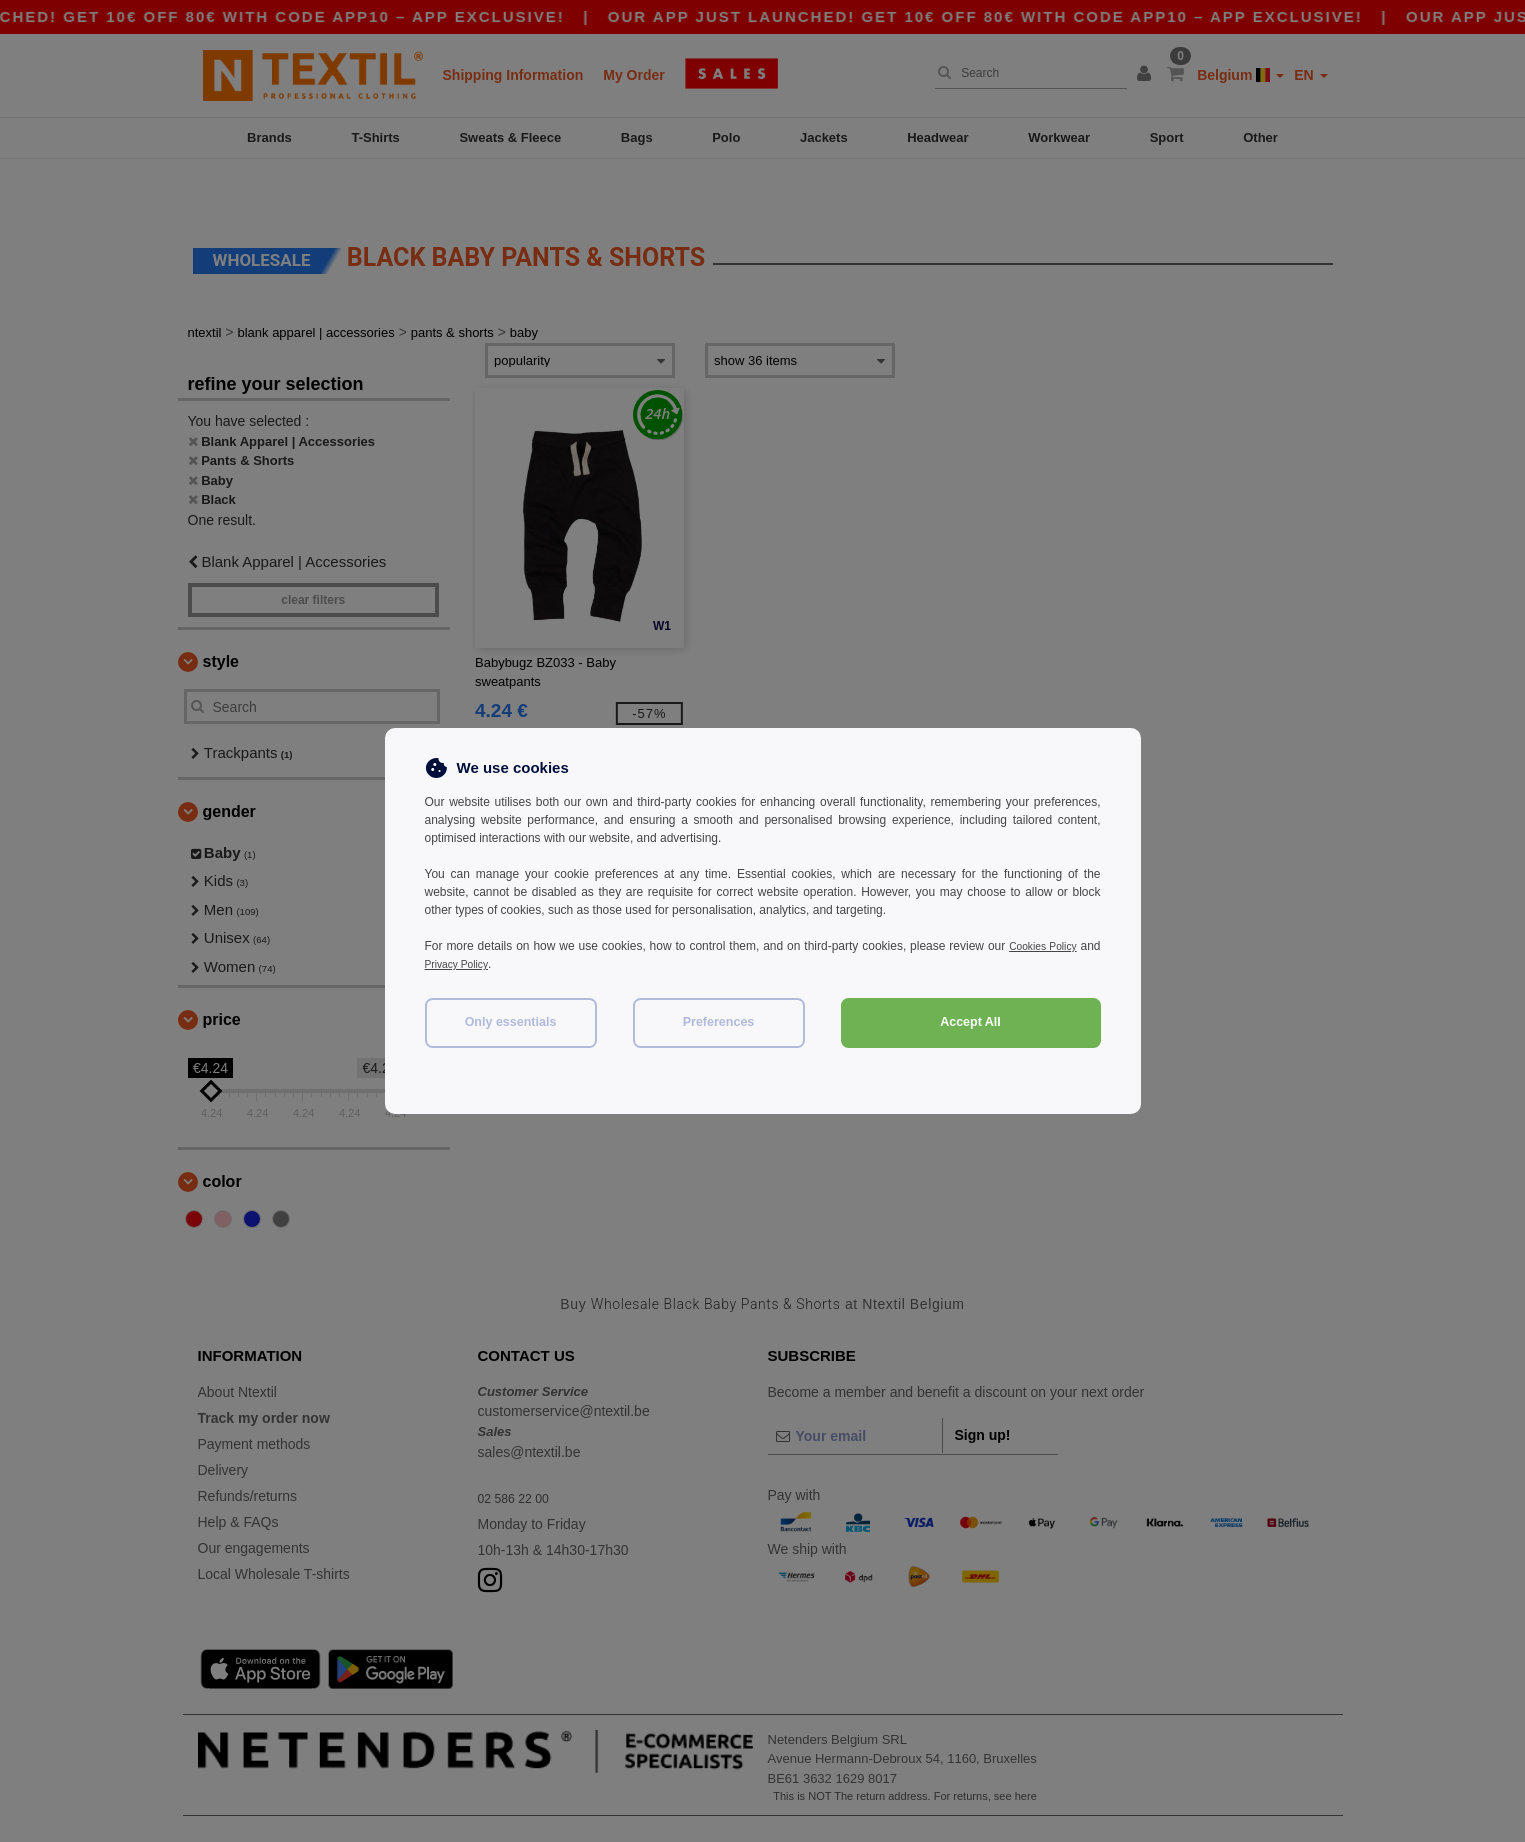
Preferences (719, 1022)
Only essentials (511, 1022)
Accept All (970, 1022)
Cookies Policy (1061, 946)
